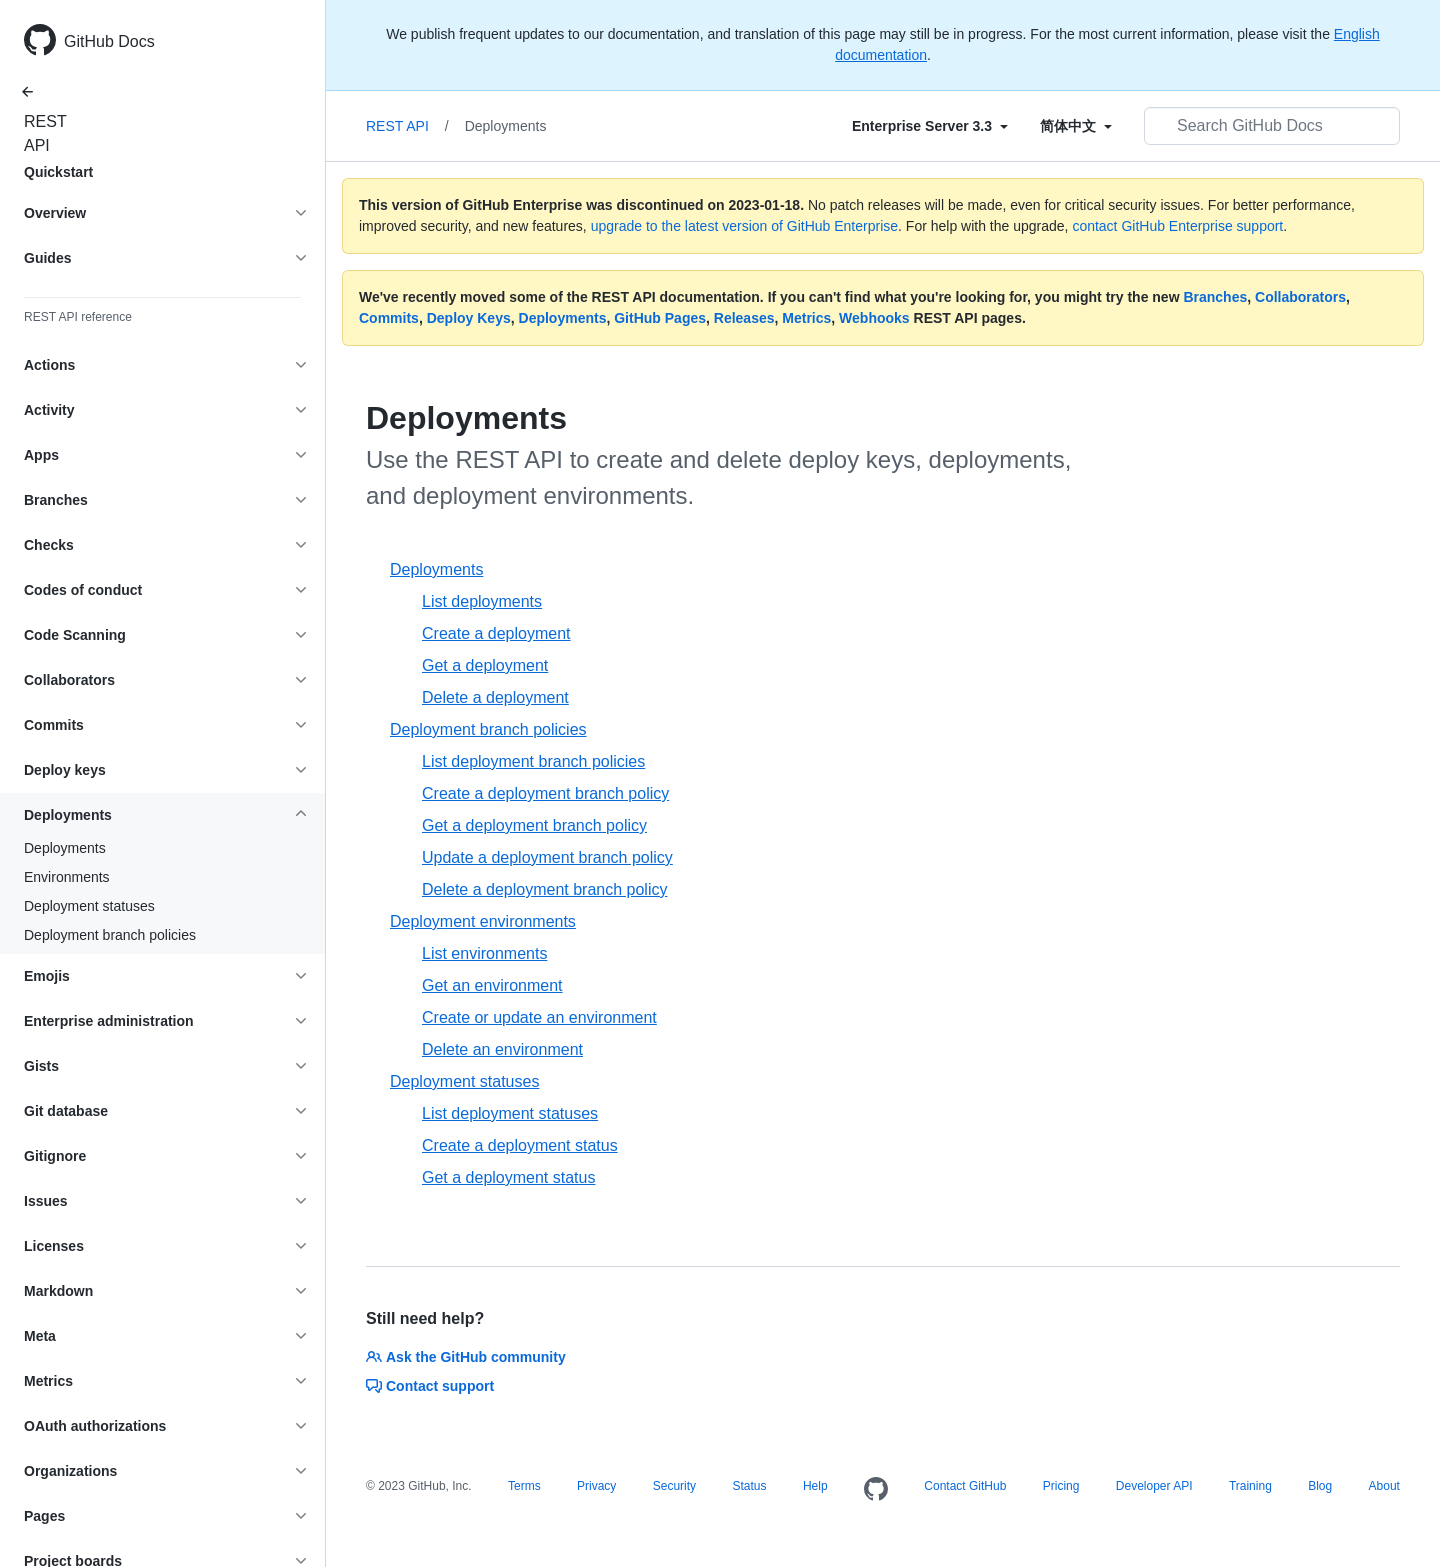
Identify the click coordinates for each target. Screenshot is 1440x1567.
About (1384, 1486)
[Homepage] (876, 1490)
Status (749, 1486)
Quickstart (58, 172)
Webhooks (874, 318)
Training (1250, 1486)
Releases (744, 318)
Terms (524, 1486)
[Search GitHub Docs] (1272, 126)
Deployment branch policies (110, 935)
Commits (389, 318)
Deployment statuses (89, 906)
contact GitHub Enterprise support (1177, 226)
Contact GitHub (965, 1486)
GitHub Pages (660, 318)
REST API (40, 133)
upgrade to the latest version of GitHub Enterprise (744, 226)
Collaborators (1300, 297)
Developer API (1154, 1486)
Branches (1215, 297)
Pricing (1061, 1486)
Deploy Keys (469, 318)
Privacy (596, 1486)
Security (674, 1486)
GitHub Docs (109, 41)
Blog (1320, 1486)
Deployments (65, 848)
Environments (67, 877)
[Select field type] (930, 126)
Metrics (806, 318)
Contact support (430, 1386)
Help (815, 1486)
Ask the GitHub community (466, 1357)
